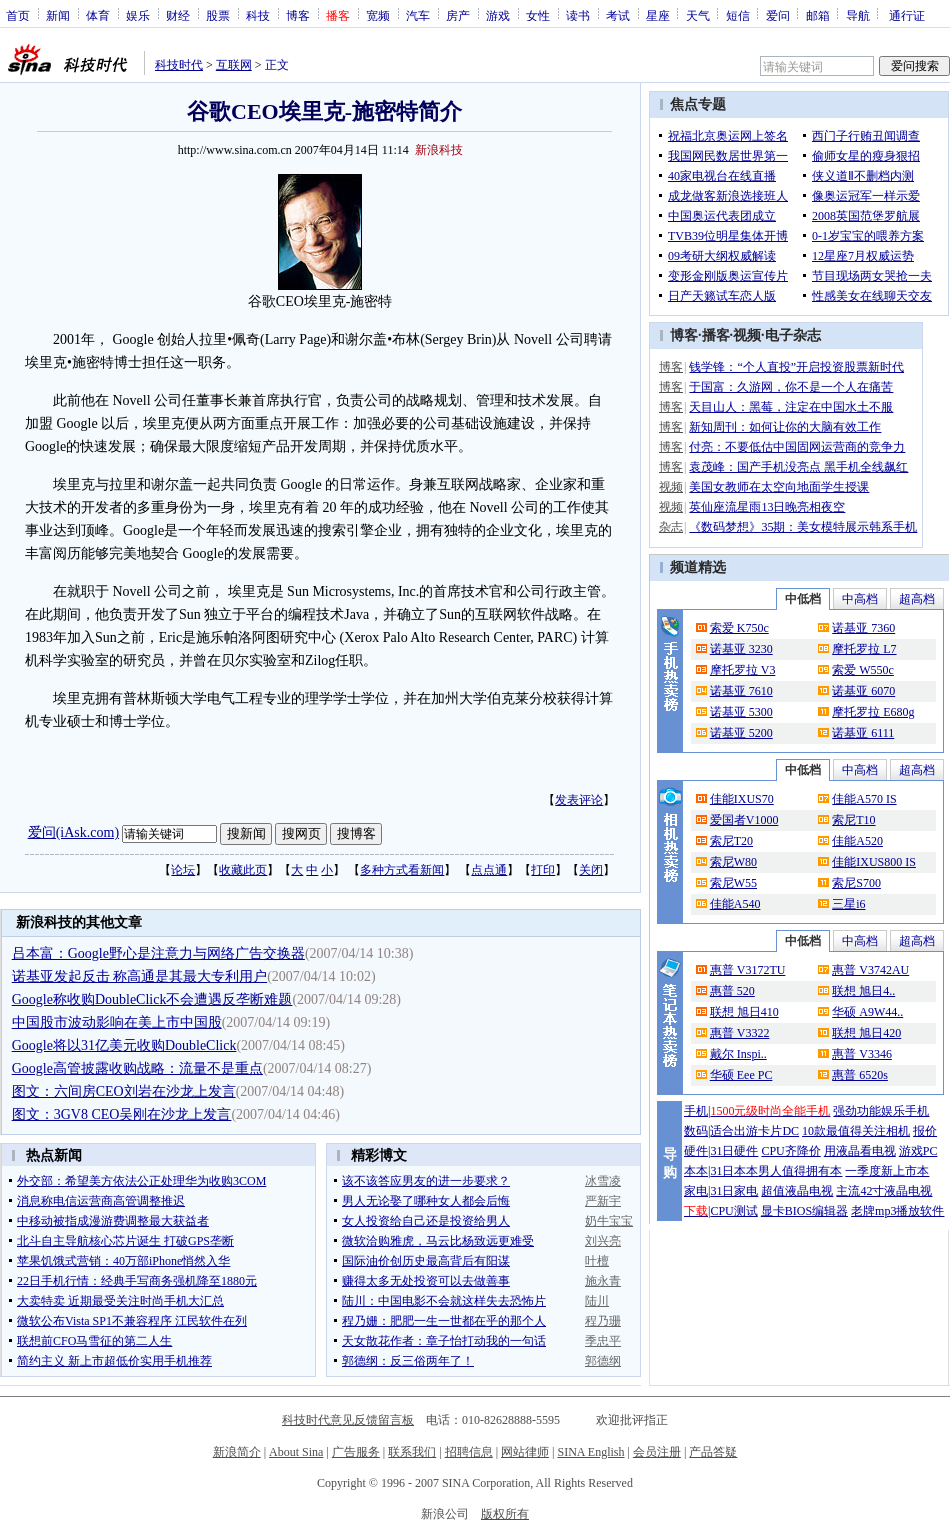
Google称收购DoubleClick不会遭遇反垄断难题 (152, 999)
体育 (98, 15)
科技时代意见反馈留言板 (348, 1420)
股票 (218, 15)
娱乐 (138, 15)
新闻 (58, 15)
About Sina (296, 1452)
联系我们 (412, 1452)
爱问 (778, 15)
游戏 (498, 15)
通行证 (907, 15)
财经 (178, 15)
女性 (538, 15)
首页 (18, 15)
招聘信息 (469, 1452)
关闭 (591, 870)
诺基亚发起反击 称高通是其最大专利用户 (140, 976)
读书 (578, 15)
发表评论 (579, 800)
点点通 (489, 870)
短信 (738, 15)
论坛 (183, 870)
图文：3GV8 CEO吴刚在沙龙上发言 (122, 1114)
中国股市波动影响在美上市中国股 (117, 1022)
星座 (658, 15)
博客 (298, 15)
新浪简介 (237, 1452)
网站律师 (525, 1452)
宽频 (378, 15)
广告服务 (356, 1452)
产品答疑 (713, 1452)
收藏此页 (243, 870)
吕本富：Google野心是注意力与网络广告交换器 (158, 953)
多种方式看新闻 (402, 870)
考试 (618, 15)
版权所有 (505, 1514)
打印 (543, 870)
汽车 (418, 15)
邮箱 (818, 15)
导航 (858, 15)
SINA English (590, 1452)
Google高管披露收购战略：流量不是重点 (137, 1068)
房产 (458, 15)
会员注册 (657, 1452)
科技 (258, 15)
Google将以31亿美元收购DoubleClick (124, 1045)
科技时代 (179, 65)
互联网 (234, 65)
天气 (698, 15)
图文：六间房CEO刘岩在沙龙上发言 (124, 1091)
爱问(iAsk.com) (73, 832)
